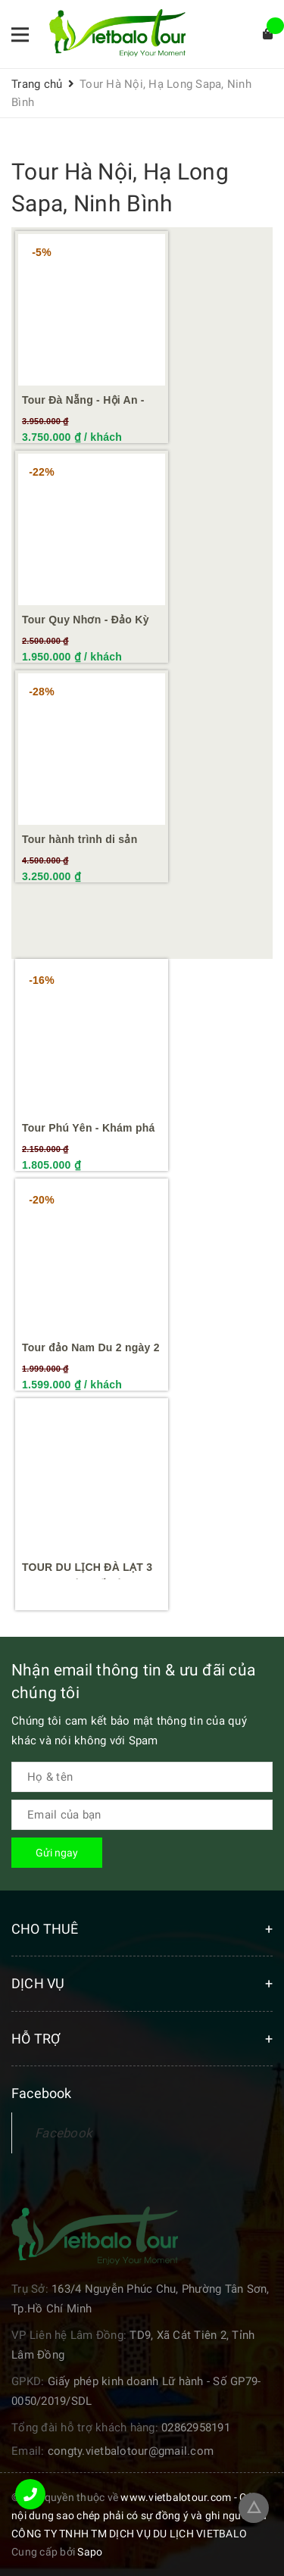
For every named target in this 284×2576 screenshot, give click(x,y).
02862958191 (195, 2427)
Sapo (89, 2552)
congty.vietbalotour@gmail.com (131, 2451)
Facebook (63, 2132)
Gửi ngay (57, 1853)
